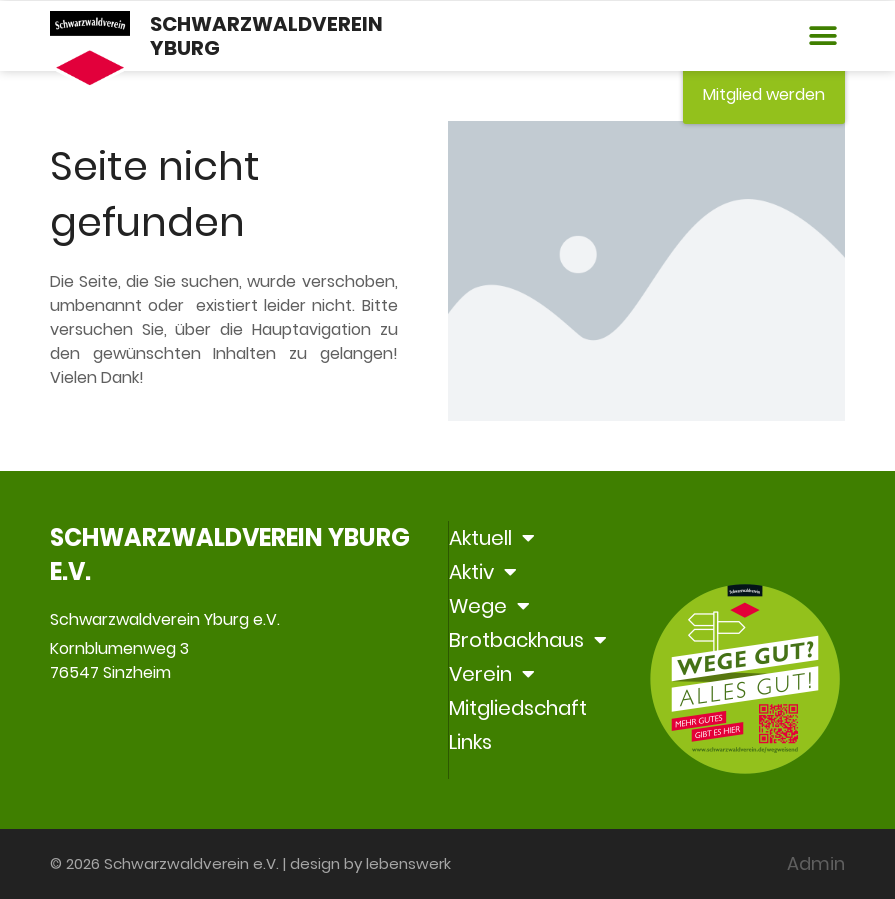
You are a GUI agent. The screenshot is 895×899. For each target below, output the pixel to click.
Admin (816, 863)
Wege (489, 606)
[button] (822, 36)
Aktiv (483, 572)
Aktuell (492, 538)
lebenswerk (408, 863)
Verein (492, 674)
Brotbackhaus (528, 640)
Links (470, 742)
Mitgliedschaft (518, 708)
